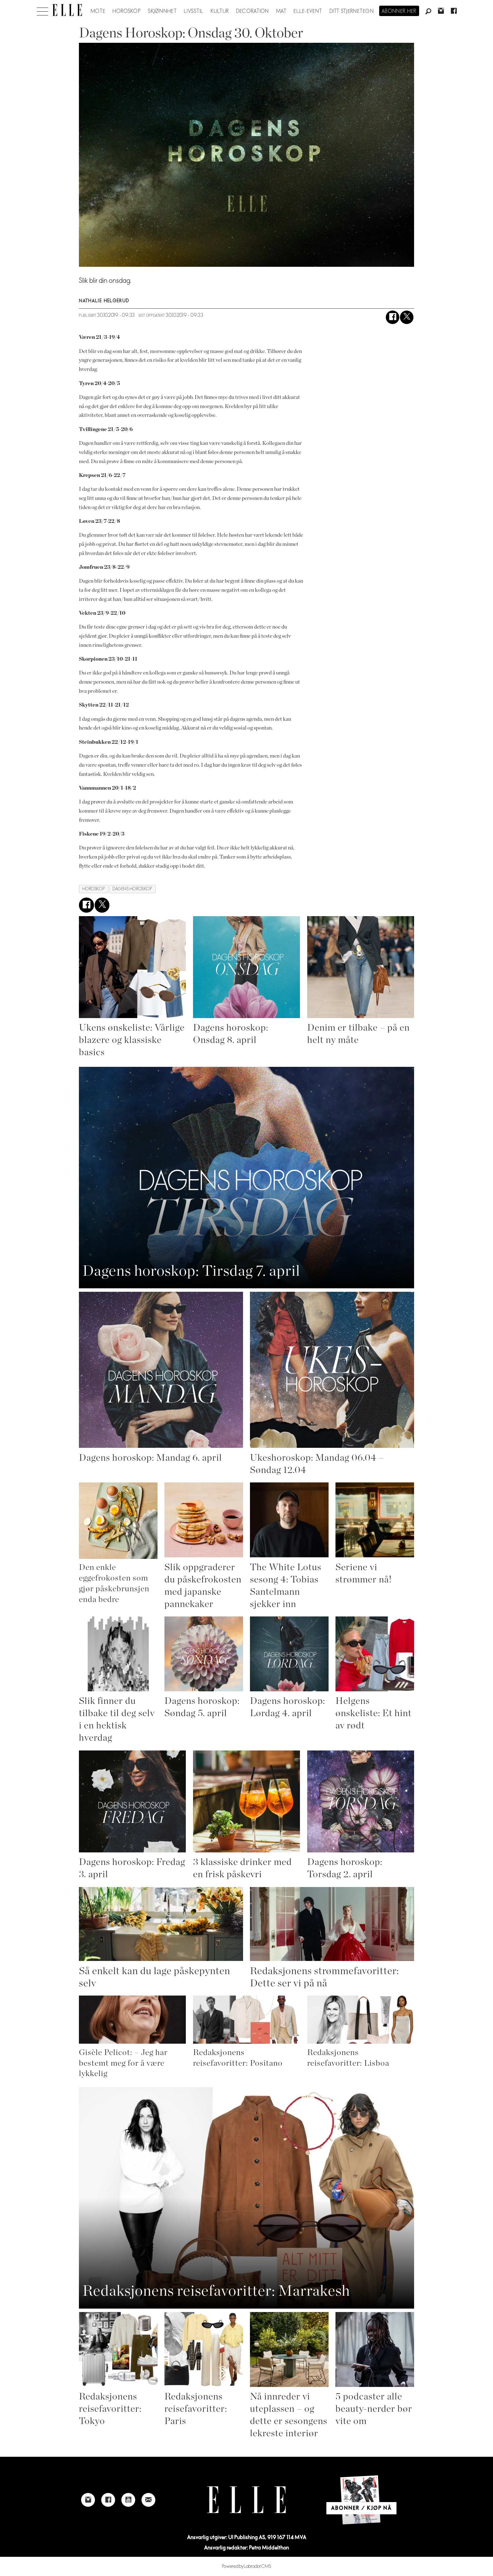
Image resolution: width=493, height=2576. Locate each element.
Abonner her (399, 11)
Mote (98, 11)
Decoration (252, 11)
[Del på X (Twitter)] (406, 317)
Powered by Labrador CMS (246, 2566)
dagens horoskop (132, 889)
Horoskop (127, 11)
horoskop (93, 889)
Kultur (220, 11)
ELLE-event (308, 11)
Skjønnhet (162, 11)
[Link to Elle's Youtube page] (128, 2500)
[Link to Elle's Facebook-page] (108, 2500)
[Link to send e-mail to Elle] (148, 2500)
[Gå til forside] (67, 10)
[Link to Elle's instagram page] (88, 2500)
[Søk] (428, 11)
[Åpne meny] (42, 10)
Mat (281, 11)
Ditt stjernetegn (352, 11)
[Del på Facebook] (392, 317)
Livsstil (193, 11)
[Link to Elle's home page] (246, 2499)
